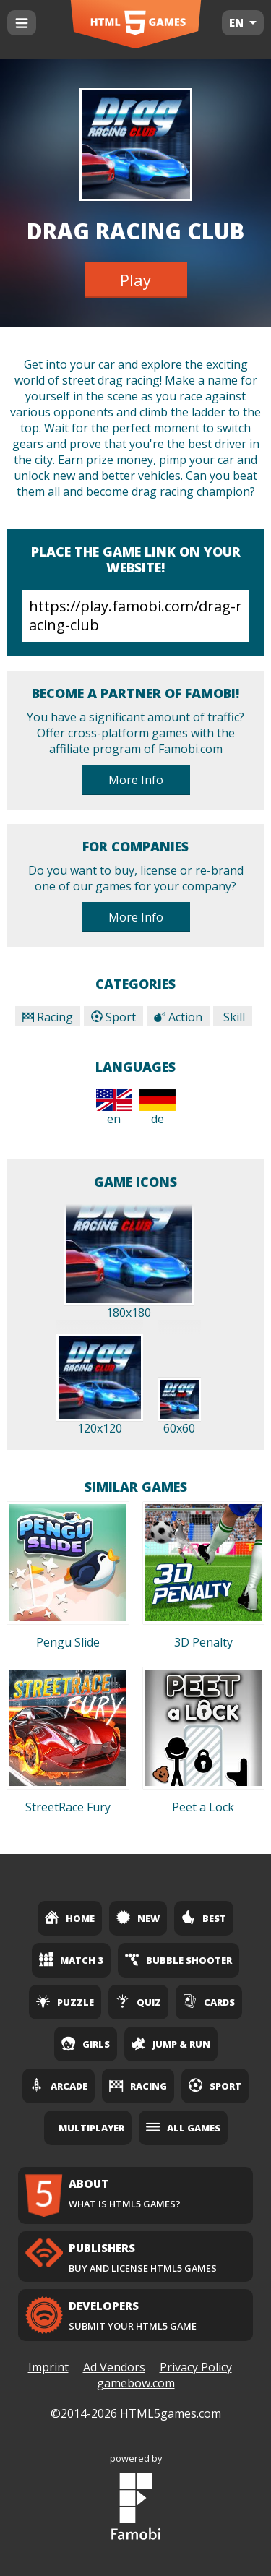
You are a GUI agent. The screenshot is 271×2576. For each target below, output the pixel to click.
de (157, 1108)
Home (70, 1917)
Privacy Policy (196, 2367)
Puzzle (65, 2001)
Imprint (48, 2367)
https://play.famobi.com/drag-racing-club (135, 616)
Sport (113, 1017)
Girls (85, 2043)
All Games (183, 2127)
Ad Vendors (114, 2367)
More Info (135, 780)
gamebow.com (136, 2383)
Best (203, 1917)
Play (135, 280)
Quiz (138, 2001)
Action (178, 1017)
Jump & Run (171, 2043)
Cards (209, 2001)
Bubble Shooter (178, 1959)
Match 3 (71, 1959)
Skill (232, 1017)
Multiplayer (91, 2127)
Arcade (58, 2085)
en (114, 1108)
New (138, 1917)
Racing (47, 1017)
